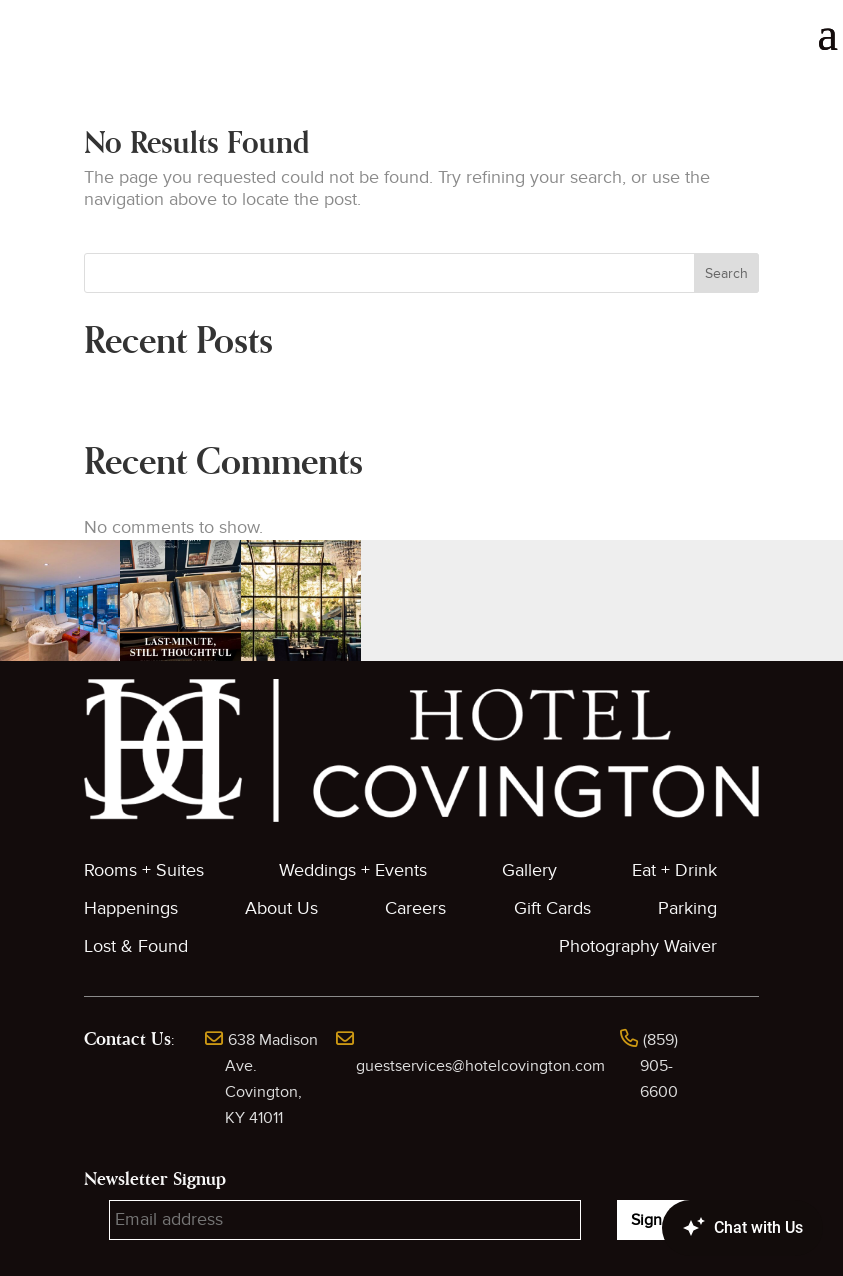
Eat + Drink (674, 870)
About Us (281, 908)
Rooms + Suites (144, 870)
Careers (415, 908)
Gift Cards (552, 908)
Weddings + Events (353, 870)
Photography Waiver (638, 946)
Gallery (529, 870)
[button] (60, 600)
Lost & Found (136, 946)
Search (726, 273)
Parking (687, 908)
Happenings (131, 908)
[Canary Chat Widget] (713, 1228)
